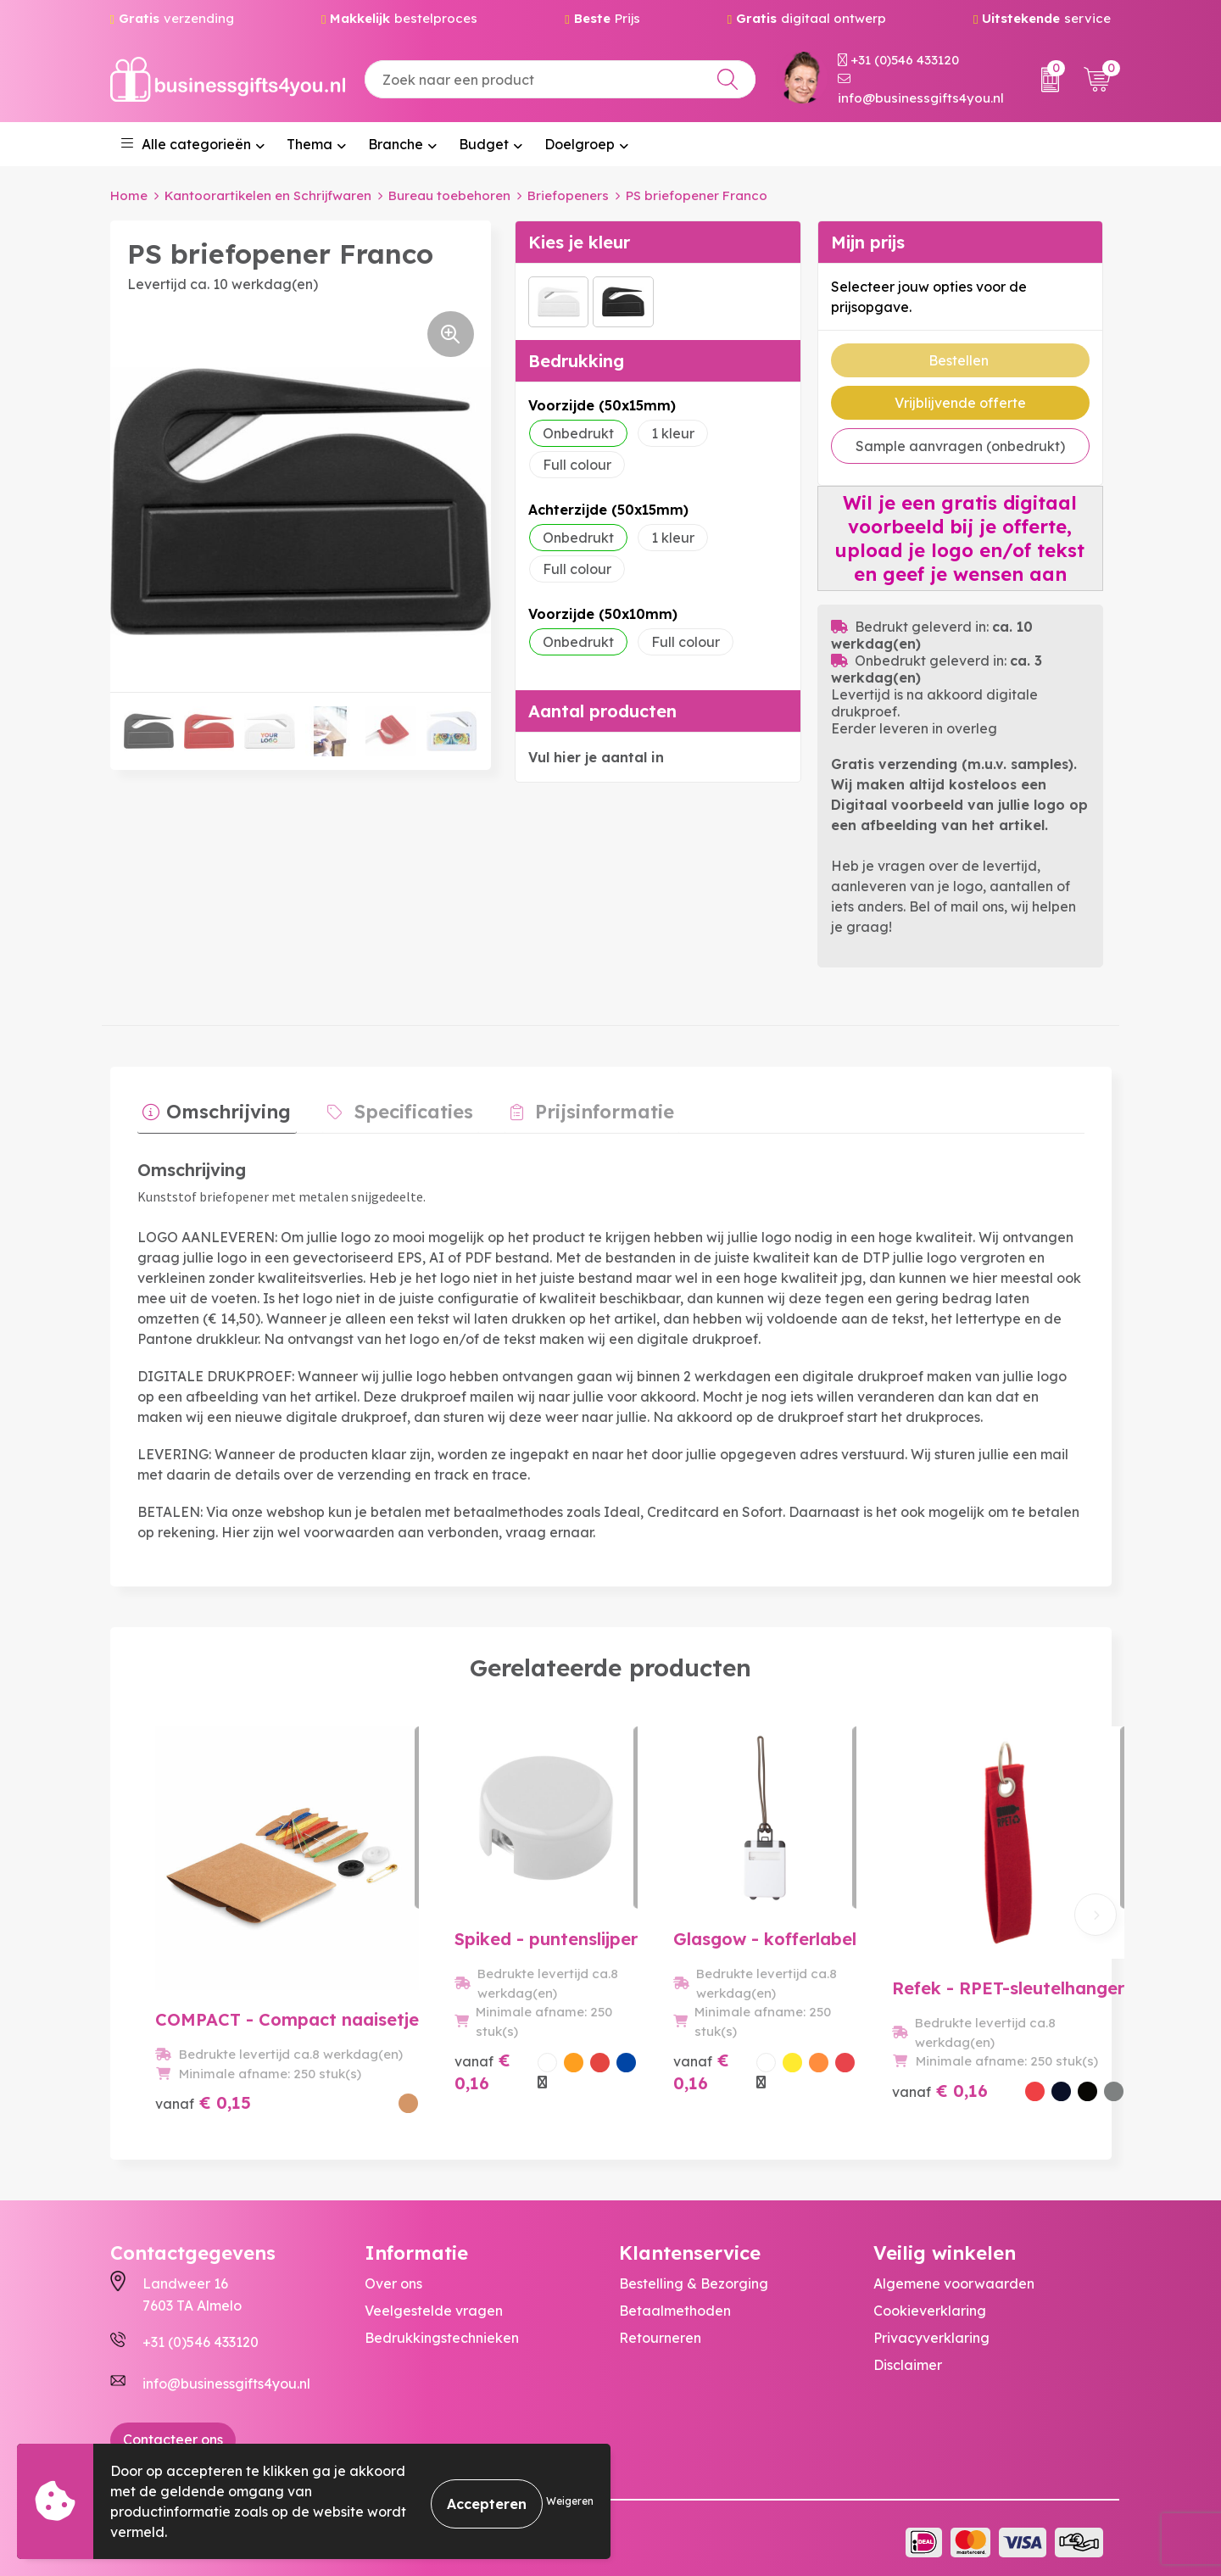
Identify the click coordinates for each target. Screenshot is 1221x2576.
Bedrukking (576, 360)
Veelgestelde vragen (434, 2302)
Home (129, 195)
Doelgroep (579, 144)
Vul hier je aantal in (596, 757)
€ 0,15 (203, 2072)
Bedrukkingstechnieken (442, 2330)
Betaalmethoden (675, 2302)
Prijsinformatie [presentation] (576, 1106)
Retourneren (660, 2330)
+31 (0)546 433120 (898, 60)
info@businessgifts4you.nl (921, 89)
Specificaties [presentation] (397, 1106)
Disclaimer (907, 2357)
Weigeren (570, 2501)
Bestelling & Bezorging (693, 2275)
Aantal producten (602, 711)
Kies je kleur (579, 242)
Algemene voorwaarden (953, 2275)
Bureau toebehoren (449, 195)
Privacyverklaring (931, 2330)
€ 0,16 (420, 2084)
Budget (484, 144)
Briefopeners (568, 195)
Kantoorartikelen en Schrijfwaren (267, 195)
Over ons (393, 2275)
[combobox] (560, 79)
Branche (395, 144)
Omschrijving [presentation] (223, 1106)
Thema (309, 144)
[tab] (211, 1111)
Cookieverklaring (929, 2302)
